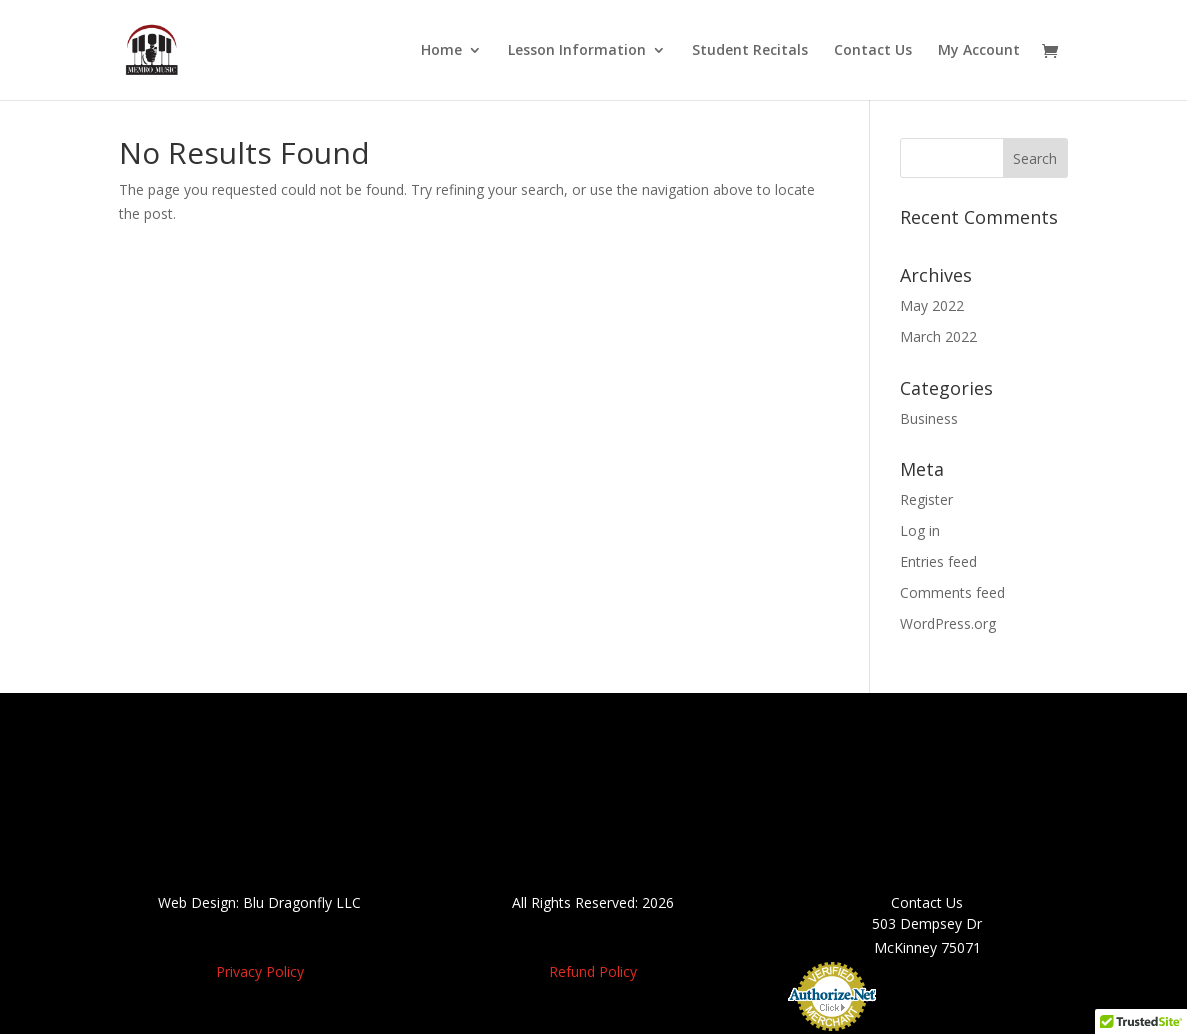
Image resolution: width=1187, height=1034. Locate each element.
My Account (979, 51)
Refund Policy (593, 971)
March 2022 (938, 336)
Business (929, 418)
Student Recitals (750, 51)
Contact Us (873, 51)
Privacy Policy (260, 971)
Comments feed (952, 592)
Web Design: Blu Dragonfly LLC (259, 902)
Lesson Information (577, 51)
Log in (920, 530)
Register (926, 499)
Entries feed (938, 561)
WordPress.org (948, 623)
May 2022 (932, 305)
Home (441, 51)
